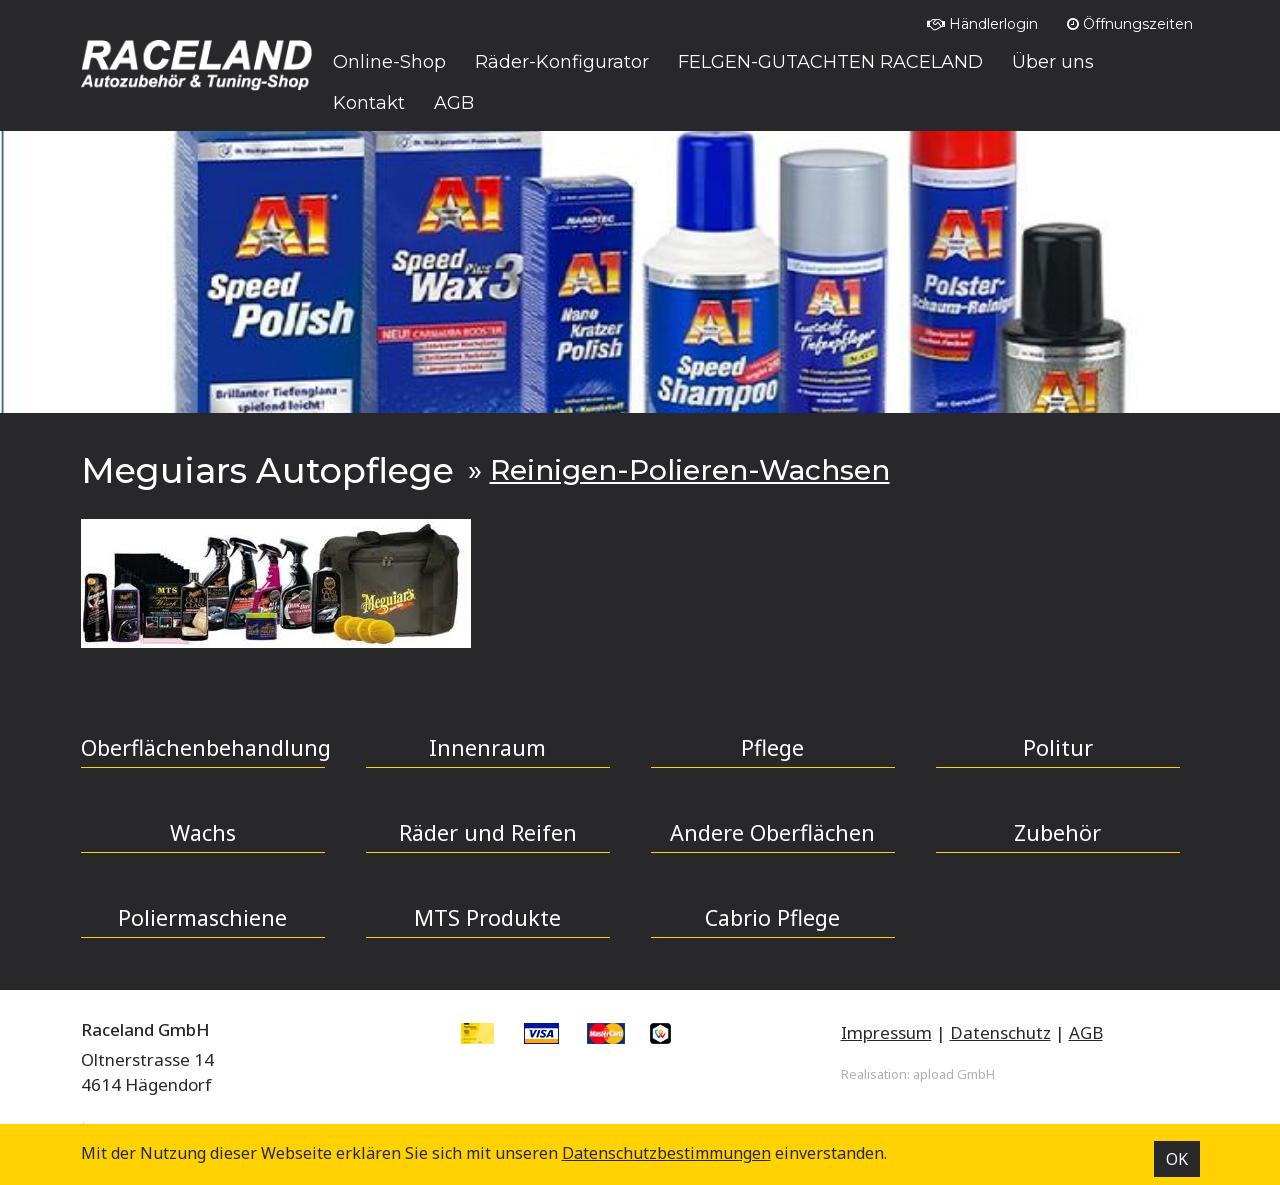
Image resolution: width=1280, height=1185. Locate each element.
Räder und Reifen (488, 832)
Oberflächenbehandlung (203, 747)
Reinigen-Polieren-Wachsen (690, 470)
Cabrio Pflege (772, 917)
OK (1177, 1159)
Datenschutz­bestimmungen (666, 1153)
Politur (1058, 747)
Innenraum (487, 747)
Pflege (772, 747)
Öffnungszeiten (1130, 24)
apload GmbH (954, 1074)
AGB (1086, 1032)
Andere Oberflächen (772, 832)
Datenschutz (1000, 1032)
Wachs (203, 832)
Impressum (886, 1032)
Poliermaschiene (202, 917)
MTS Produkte (487, 917)
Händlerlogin (982, 24)
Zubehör (1057, 832)
